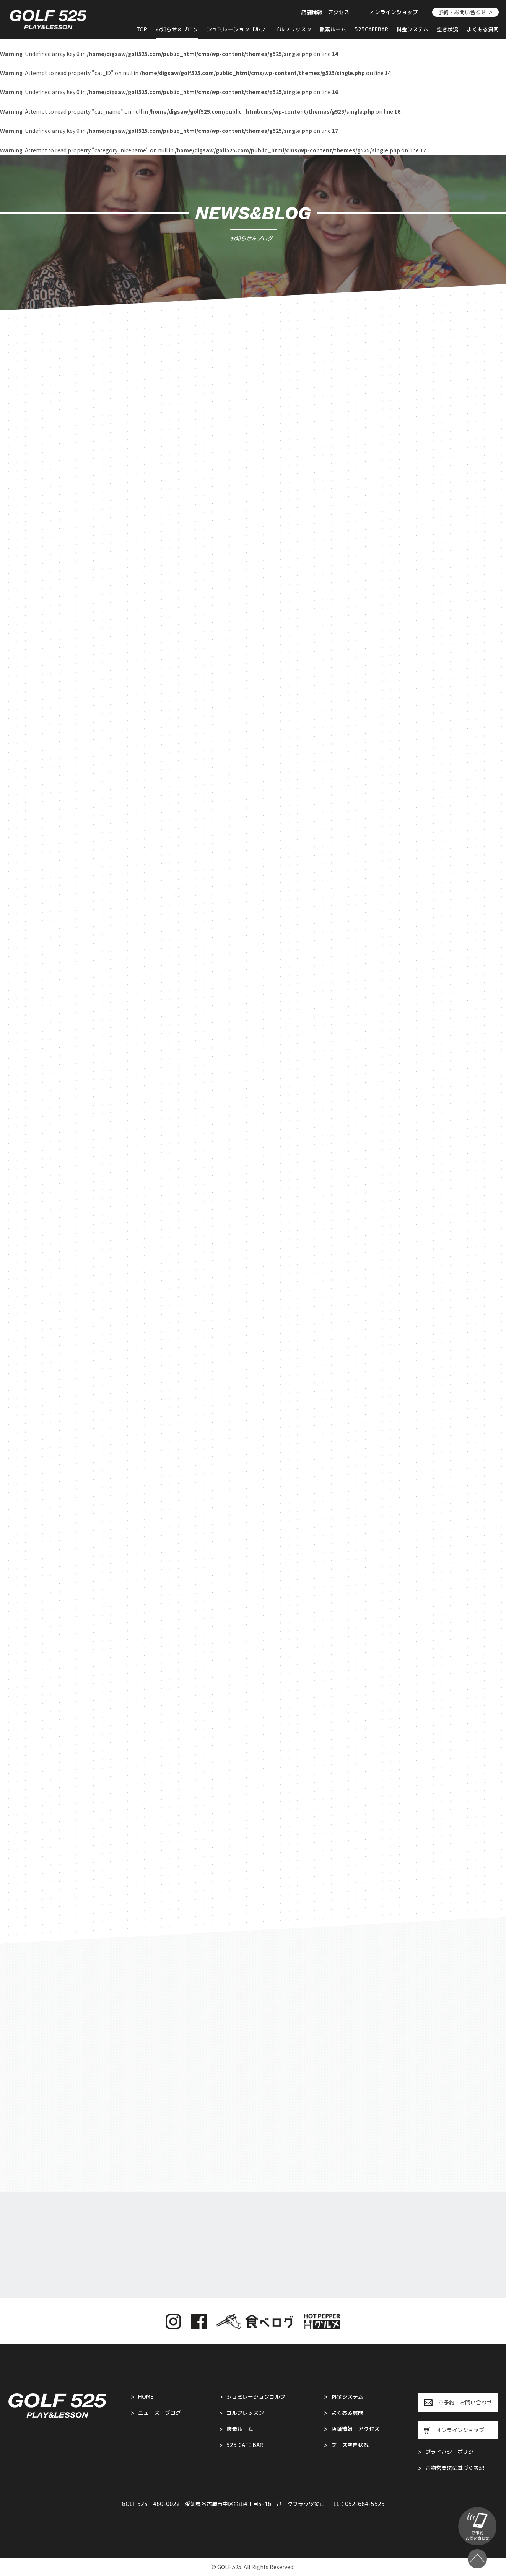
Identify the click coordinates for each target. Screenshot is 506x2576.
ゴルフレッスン (292, 29)
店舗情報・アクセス (325, 12)
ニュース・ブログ (156, 2412)
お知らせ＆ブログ (177, 29)
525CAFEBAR (371, 29)
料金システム (412, 29)
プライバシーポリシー (448, 2452)
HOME (142, 2396)
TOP (142, 29)
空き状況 (447, 29)
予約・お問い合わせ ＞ (465, 12)
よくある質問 (483, 29)
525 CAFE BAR (241, 2445)
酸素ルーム (332, 29)
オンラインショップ (393, 12)
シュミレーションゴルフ (236, 29)
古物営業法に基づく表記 (451, 2468)
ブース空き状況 (346, 2445)
